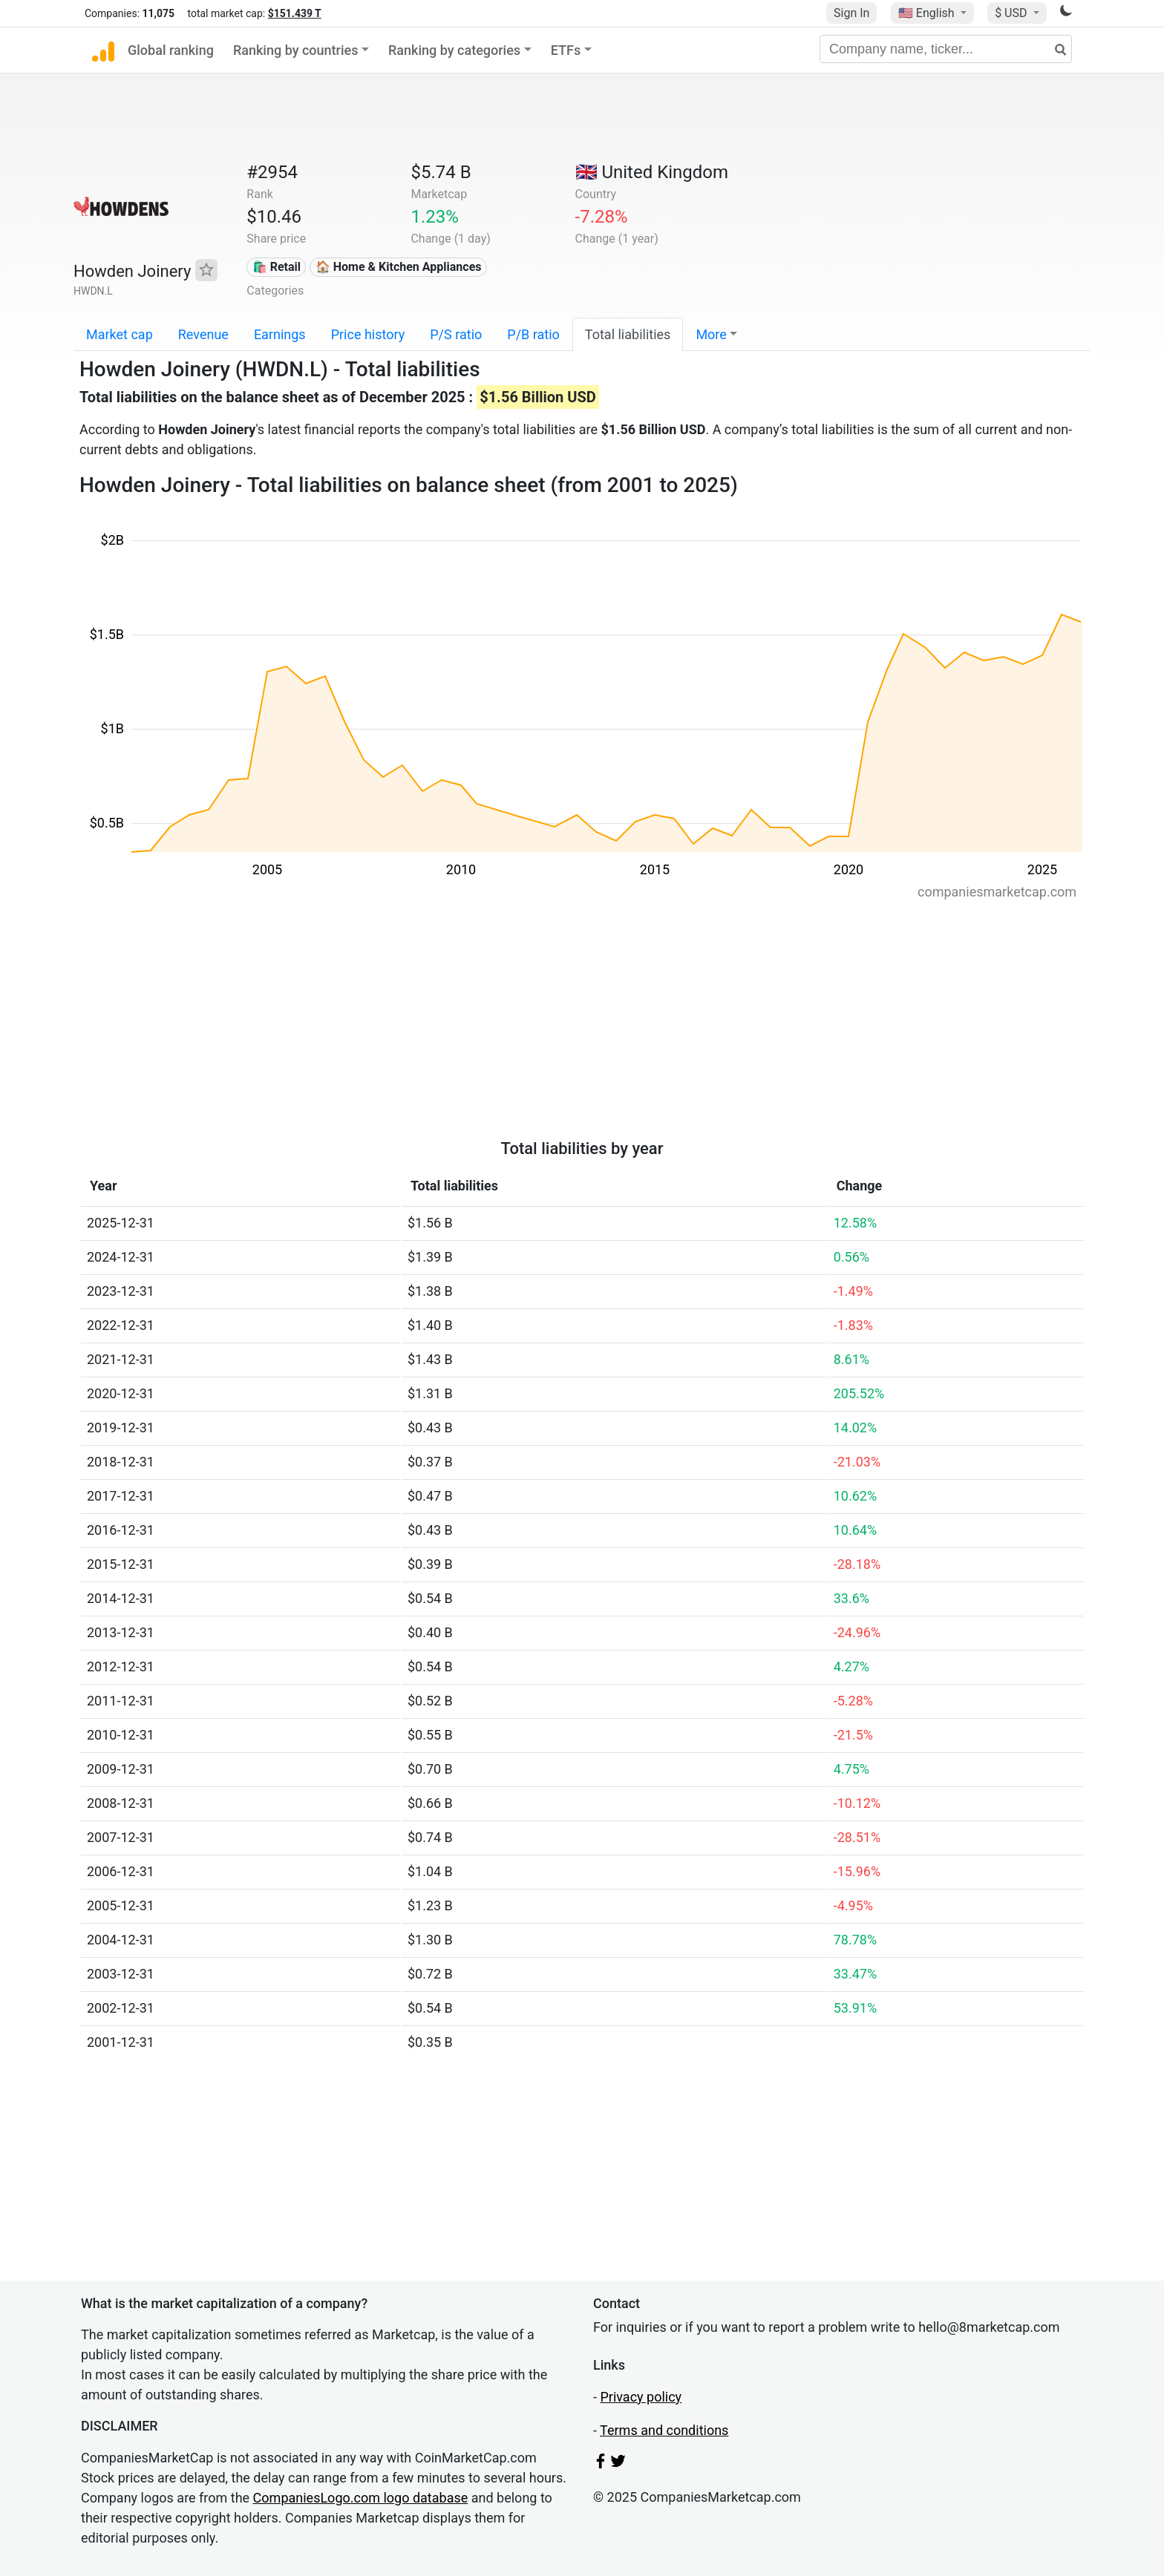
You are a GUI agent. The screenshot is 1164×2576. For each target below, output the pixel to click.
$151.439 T (294, 13)
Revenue (203, 334)
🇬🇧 (652, 172)
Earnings (280, 334)
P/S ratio (456, 334)
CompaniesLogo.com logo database (360, 2497)
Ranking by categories (454, 50)
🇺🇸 (928, 13)
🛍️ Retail (276, 267)
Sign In (851, 13)
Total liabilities (628, 334)
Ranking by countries (296, 50)
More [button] (711, 334)
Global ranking (171, 50)
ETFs (566, 50)
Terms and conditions (664, 2430)
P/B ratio (533, 334)
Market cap (119, 334)
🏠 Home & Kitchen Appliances (398, 267)
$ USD (1012, 13)
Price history (368, 334)
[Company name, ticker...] (946, 49)
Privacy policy (640, 2397)
